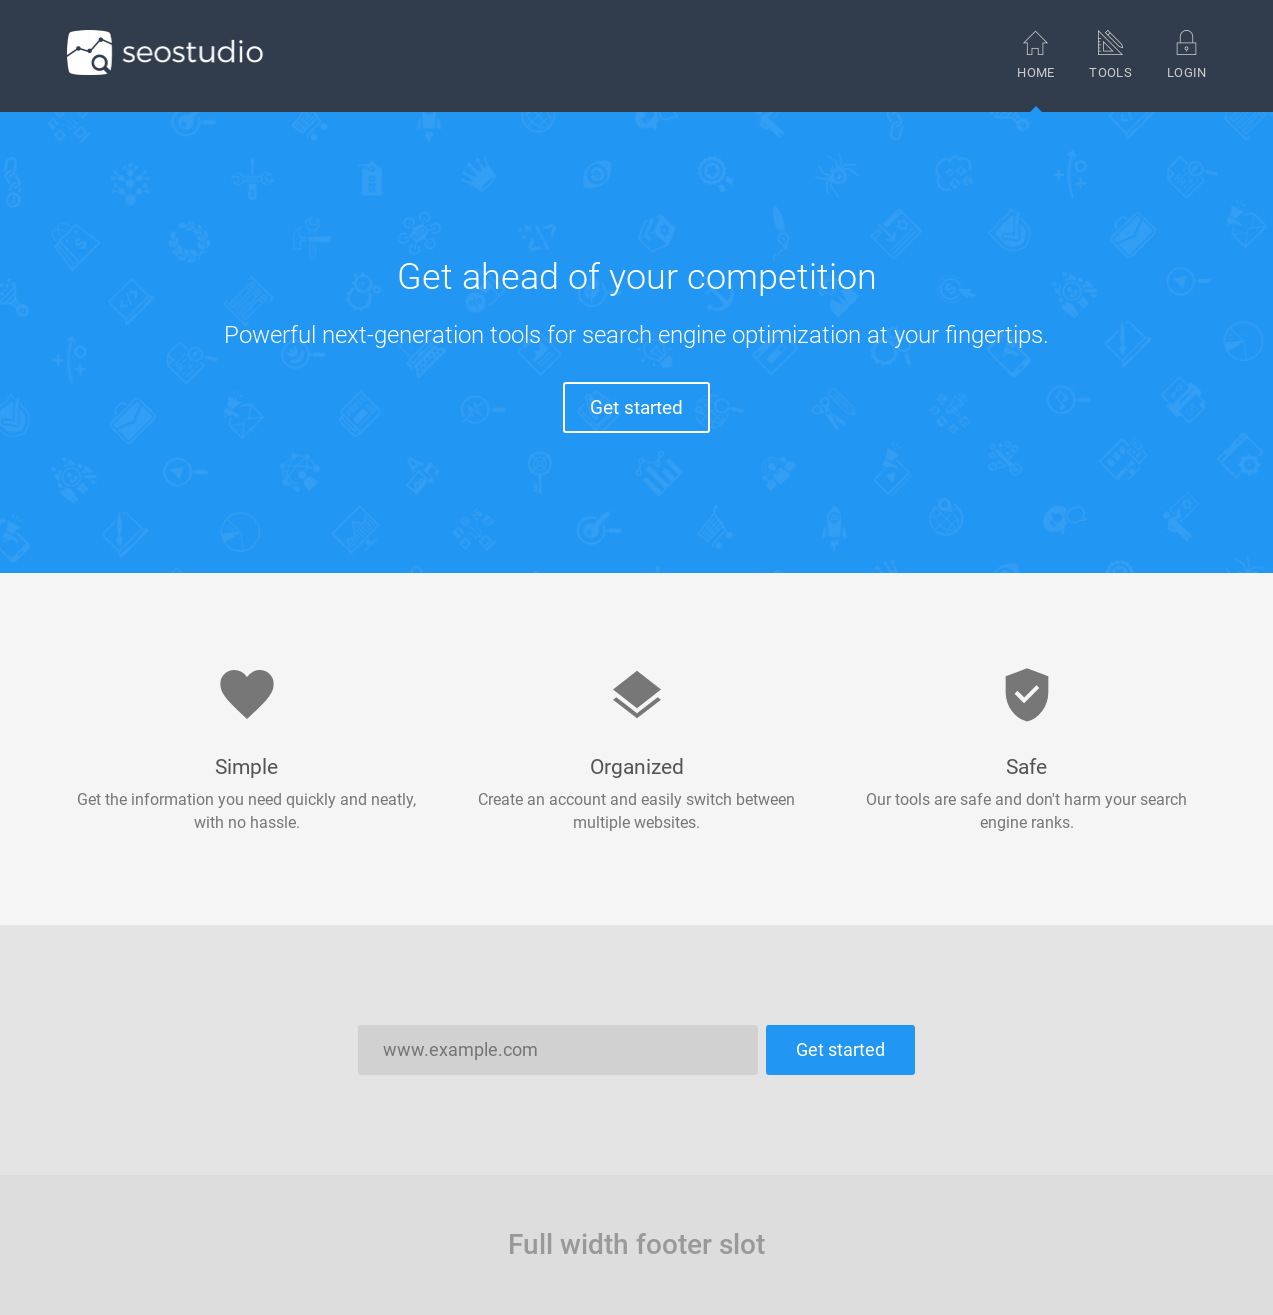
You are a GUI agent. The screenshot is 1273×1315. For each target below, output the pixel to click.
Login (1187, 54)
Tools (1110, 54)
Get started (636, 407)
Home (1035, 70)
